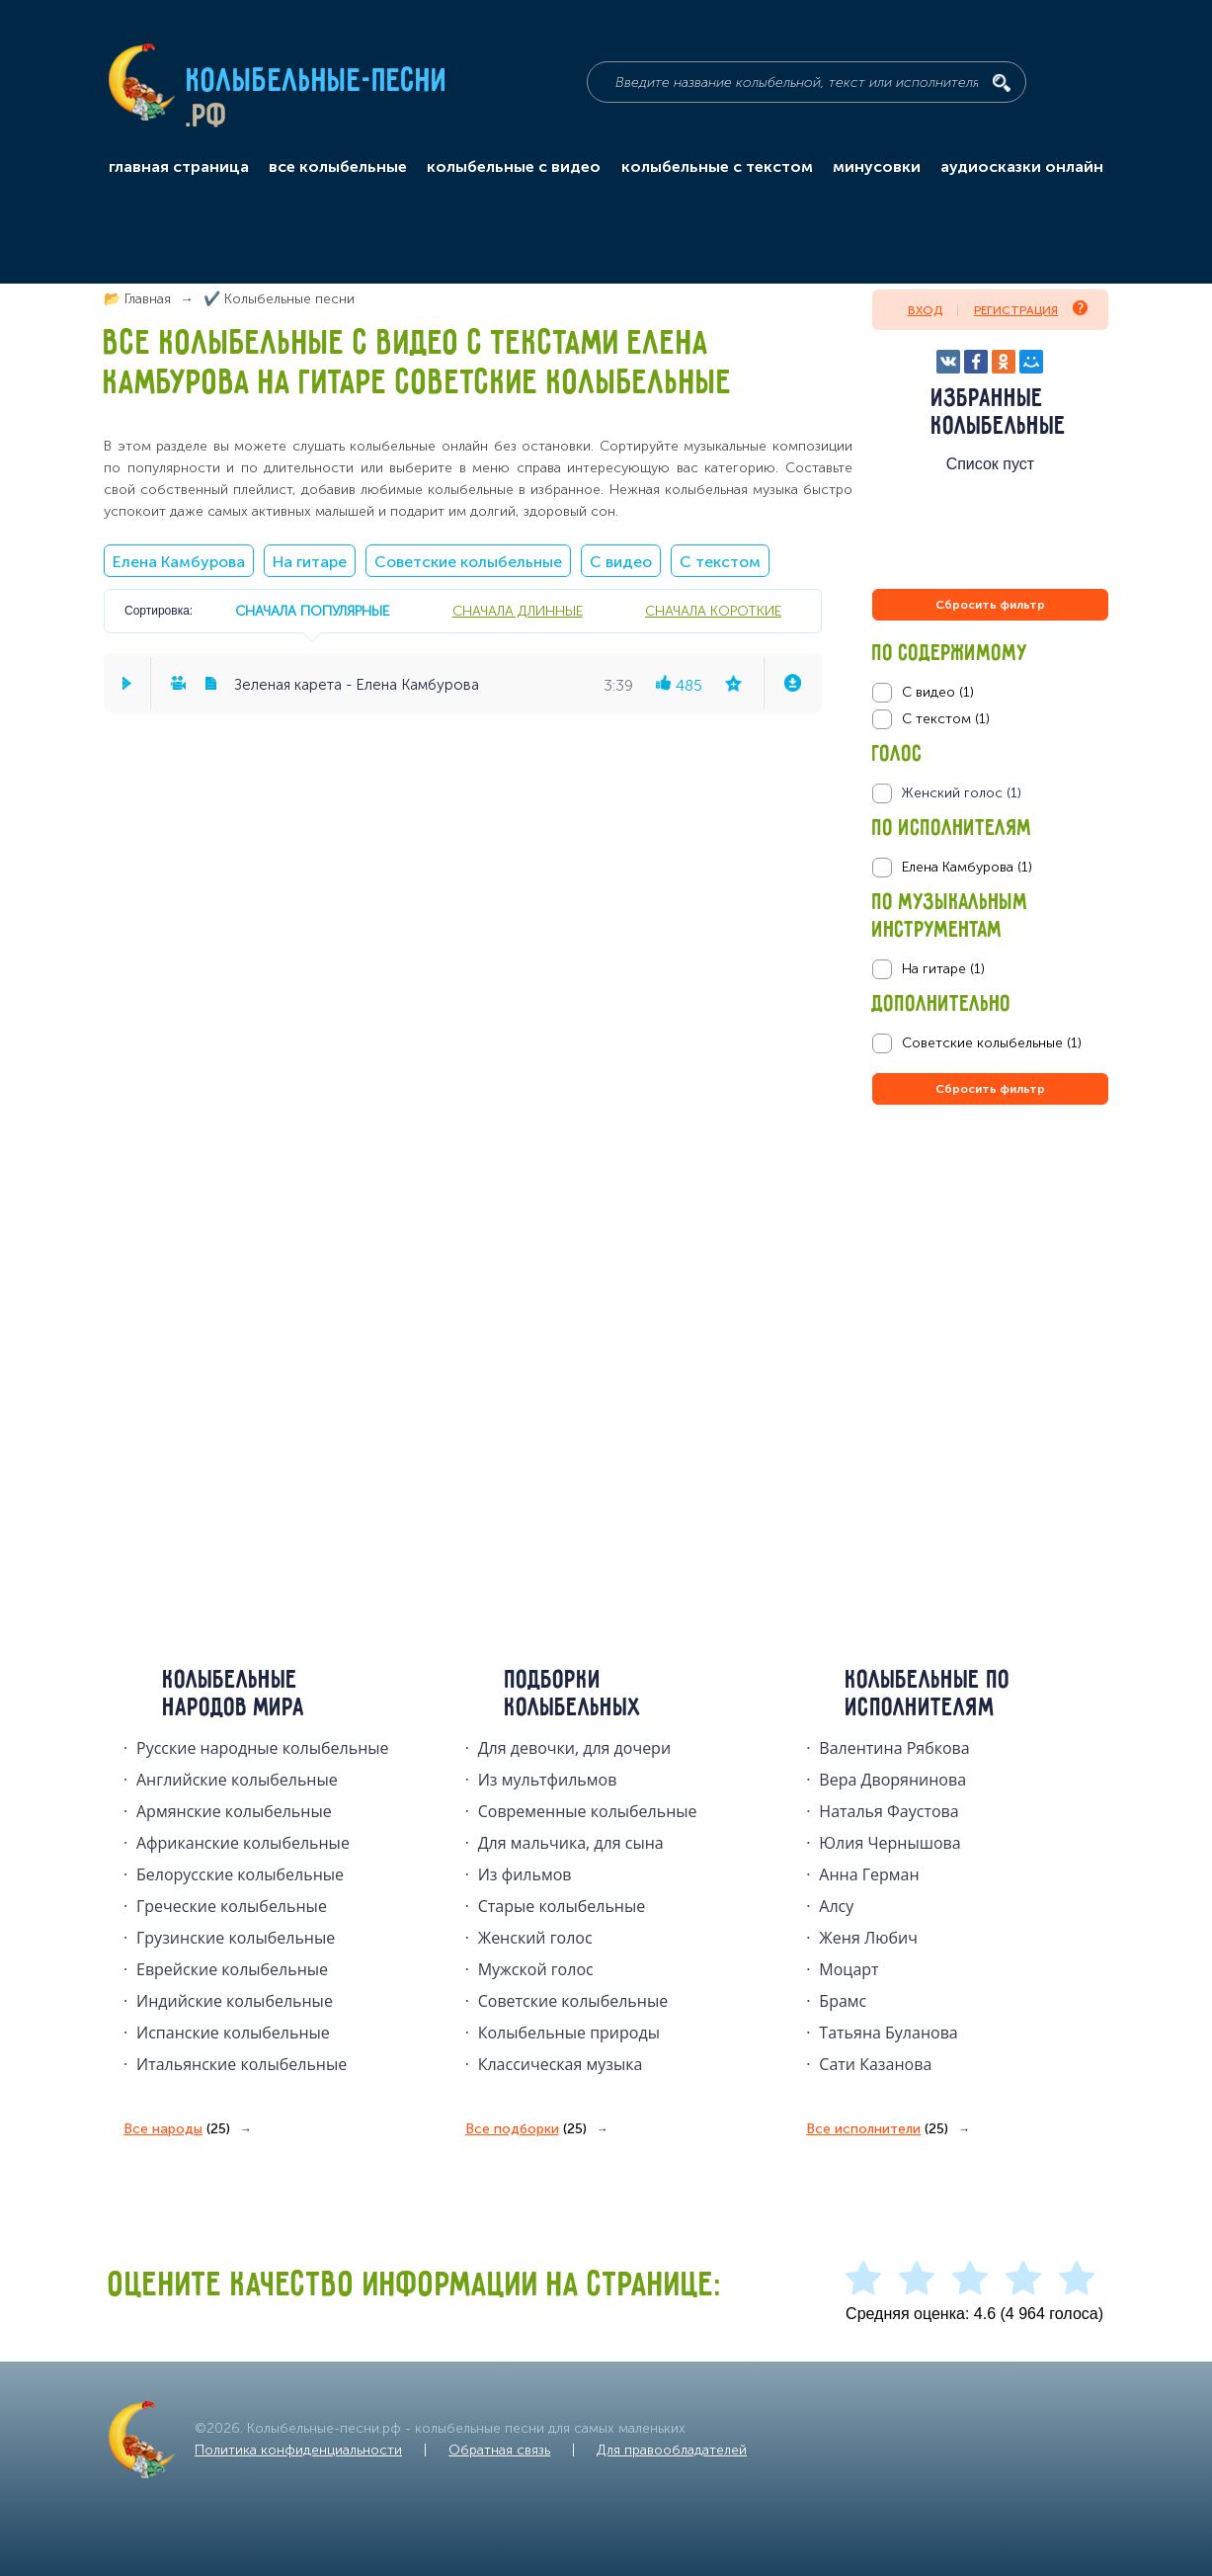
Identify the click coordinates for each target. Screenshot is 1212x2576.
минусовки (877, 167)
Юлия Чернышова (889, 1843)
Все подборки (526, 2129)
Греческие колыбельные (231, 1906)
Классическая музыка (560, 2064)
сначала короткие (713, 611)
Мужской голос (536, 1969)
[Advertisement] (990, 1322)
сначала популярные (312, 611)
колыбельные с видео (514, 167)
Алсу (836, 1906)
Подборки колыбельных (573, 1694)
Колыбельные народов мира (234, 1694)
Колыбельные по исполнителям (928, 1694)
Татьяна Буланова (888, 2032)
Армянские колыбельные (234, 1811)
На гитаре (310, 561)
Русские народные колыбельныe (262, 1748)
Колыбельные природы (569, 2032)
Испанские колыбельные (233, 2032)
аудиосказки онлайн (1021, 167)
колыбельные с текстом (717, 167)
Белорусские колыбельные (240, 1874)
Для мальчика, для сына (571, 1843)
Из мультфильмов (547, 1779)
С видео (621, 561)
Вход (925, 310)
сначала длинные (517, 611)
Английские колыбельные (237, 1779)
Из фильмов (525, 1874)
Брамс (842, 2001)
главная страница (179, 167)
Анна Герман (869, 1874)
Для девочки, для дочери (574, 1748)
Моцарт (848, 1969)
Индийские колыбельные (234, 2001)
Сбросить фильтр (990, 605)
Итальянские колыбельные (241, 2064)
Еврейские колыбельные (232, 1969)
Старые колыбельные (562, 1906)
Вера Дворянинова (892, 1779)
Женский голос (535, 1938)
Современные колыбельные (587, 1811)
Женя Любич (868, 1938)
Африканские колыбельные (243, 1843)
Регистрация (1031, 308)
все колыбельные (338, 167)
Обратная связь (499, 2450)
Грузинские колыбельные (235, 1938)
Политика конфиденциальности (298, 2450)
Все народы (176, 2129)
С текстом (720, 561)
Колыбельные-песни (317, 82)
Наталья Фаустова (888, 1811)
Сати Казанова (875, 2064)
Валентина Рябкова (894, 1748)
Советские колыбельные (468, 561)
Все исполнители (877, 2129)
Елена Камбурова (179, 561)
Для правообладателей (672, 2450)
